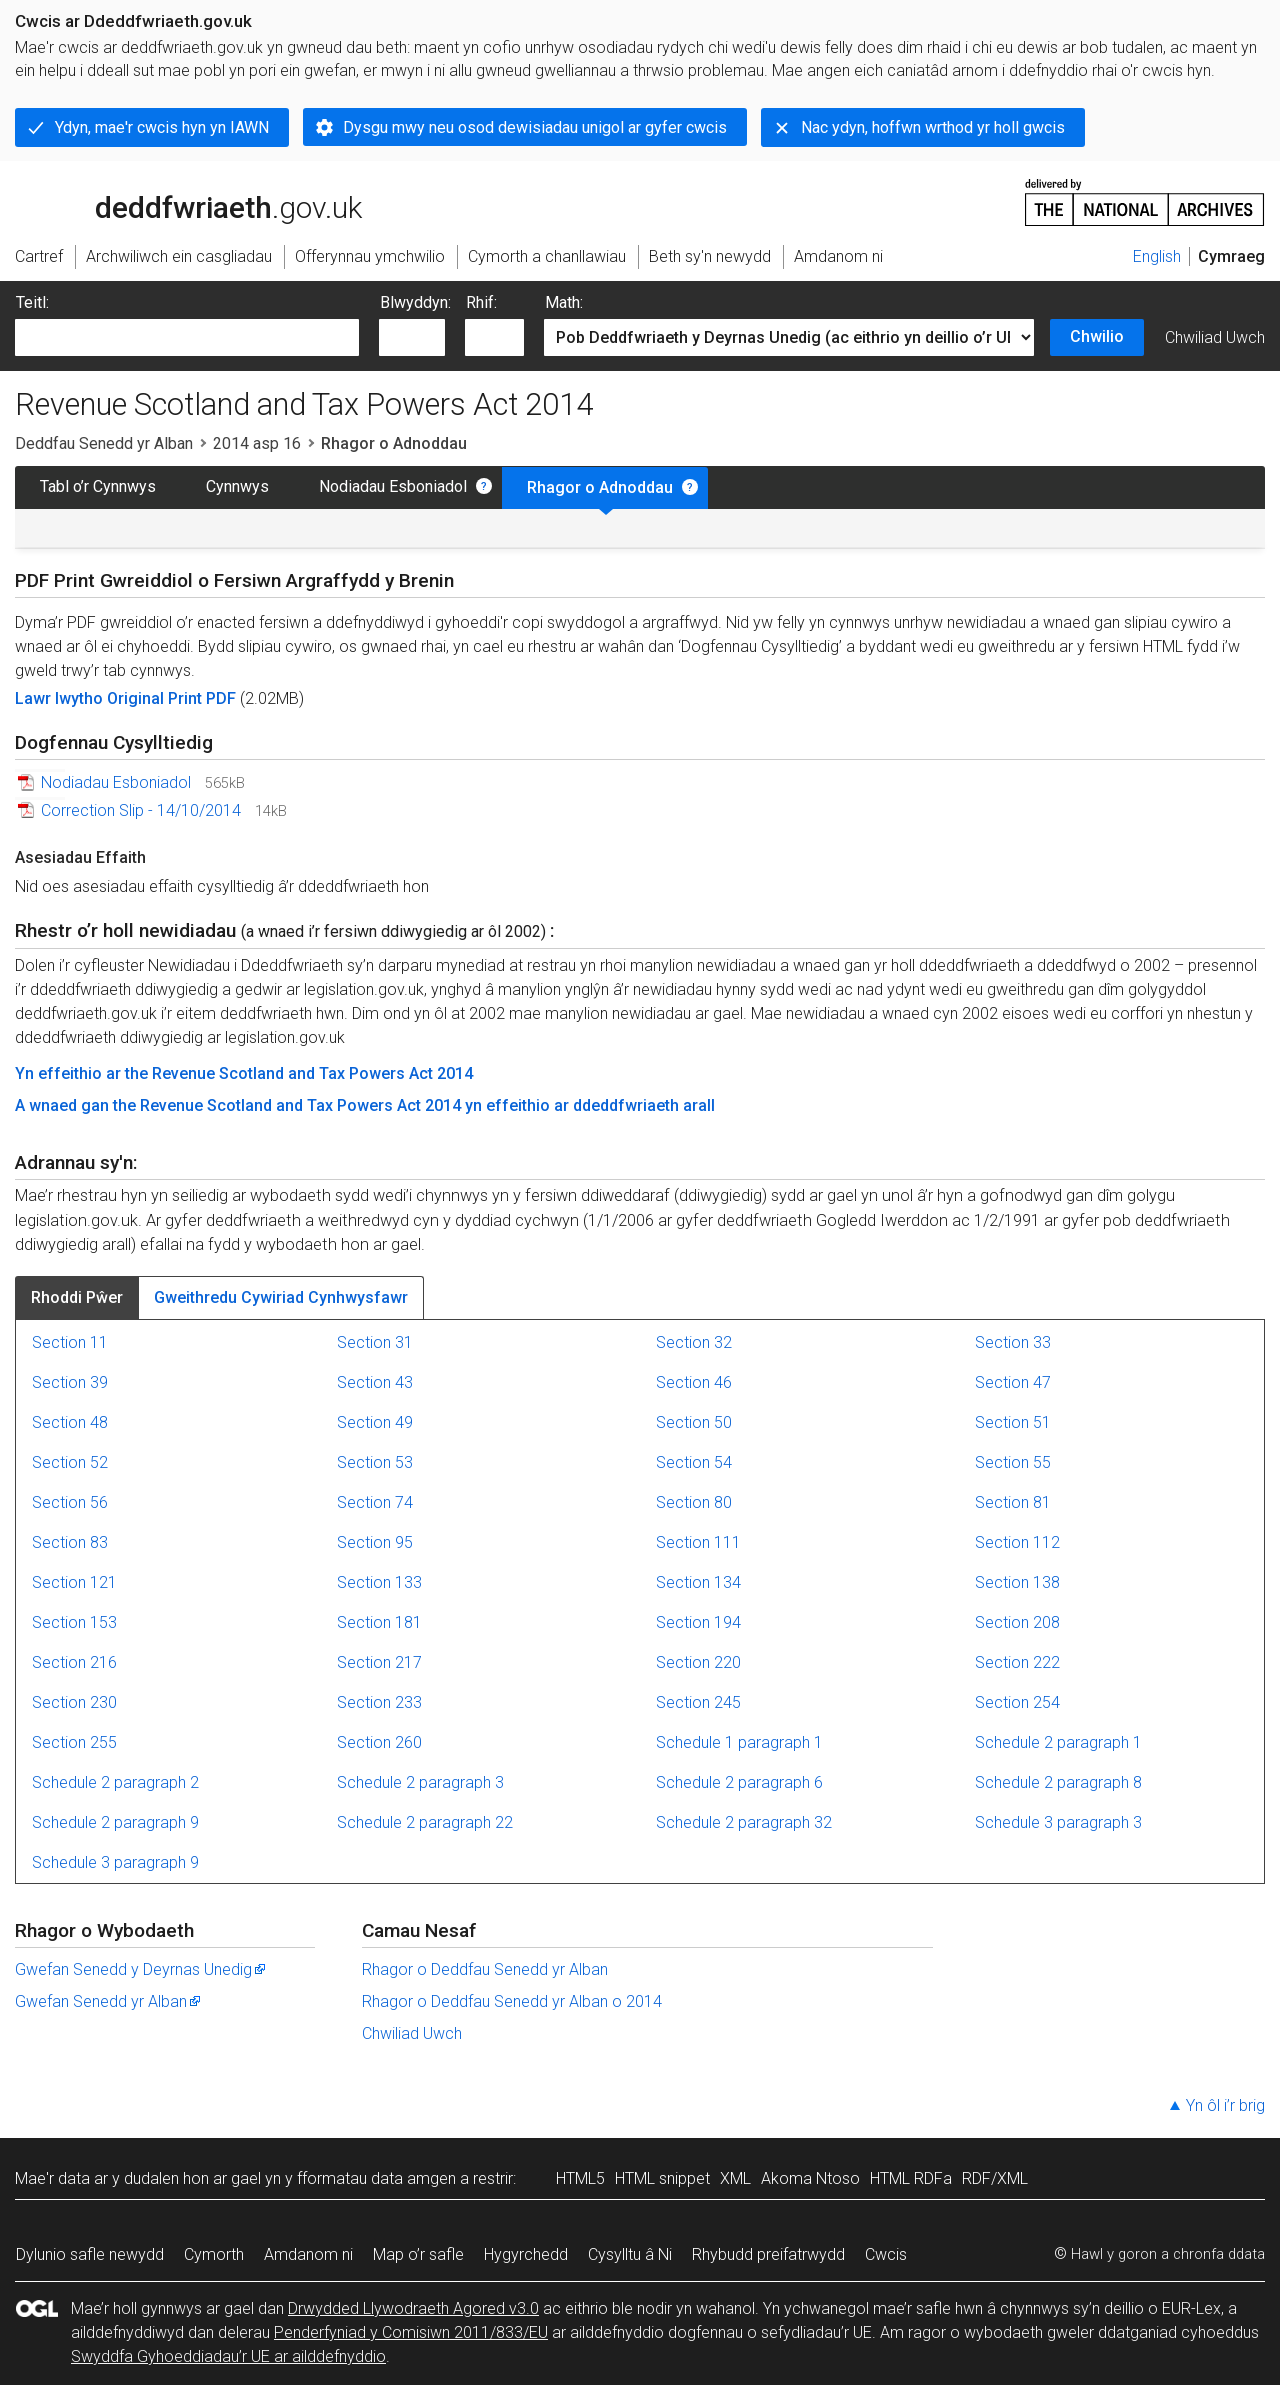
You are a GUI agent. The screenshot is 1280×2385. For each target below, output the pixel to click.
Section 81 (1013, 1502)
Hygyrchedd (526, 2254)
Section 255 (74, 1742)
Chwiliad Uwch (1215, 337)
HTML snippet (662, 2178)
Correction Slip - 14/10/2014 (141, 810)
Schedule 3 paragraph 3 (1058, 1822)
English (1157, 256)
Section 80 (694, 1502)
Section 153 (74, 1622)
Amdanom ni (308, 2254)
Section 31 (375, 1342)
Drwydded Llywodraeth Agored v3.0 (413, 2308)
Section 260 (379, 1742)
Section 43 (375, 1382)
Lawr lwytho (61, 698)
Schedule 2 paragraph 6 (739, 1782)
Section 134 (698, 1582)
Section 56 (70, 1502)
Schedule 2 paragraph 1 (1058, 1742)
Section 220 (698, 1662)
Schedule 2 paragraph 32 (744, 1822)
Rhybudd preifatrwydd (768, 2254)
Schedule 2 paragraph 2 (115, 1782)
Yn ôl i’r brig (1225, 2105)
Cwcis (886, 2254)
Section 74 (375, 1502)
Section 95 (375, 1542)
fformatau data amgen (376, 2178)
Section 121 (74, 1582)
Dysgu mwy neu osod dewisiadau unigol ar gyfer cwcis (535, 127)
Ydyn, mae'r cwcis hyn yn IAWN (162, 127)
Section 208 (1017, 1622)
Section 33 (1013, 1342)
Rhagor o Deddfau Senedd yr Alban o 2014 (512, 2001)
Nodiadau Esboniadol (393, 486)
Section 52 (70, 1462)
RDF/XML (995, 2178)
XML (735, 2178)
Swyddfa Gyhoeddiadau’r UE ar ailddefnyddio (228, 2356)
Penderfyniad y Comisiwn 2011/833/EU (411, 2332)
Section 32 (694, 1342)
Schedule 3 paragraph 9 (115, 1862)
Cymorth (214, 2254)
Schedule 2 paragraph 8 (1058, 1782)
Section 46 (694, 1382)
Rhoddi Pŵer (77, 1297)
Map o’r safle (418, 2254)
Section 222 (1017, 1662)
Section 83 (70, 1542)
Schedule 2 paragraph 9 (115, 1822)
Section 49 (375, 1422)
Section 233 (379, 1702)
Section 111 (698, 1542)
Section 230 (74, 1702)
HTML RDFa (911, 2178)
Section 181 (379, 1622)
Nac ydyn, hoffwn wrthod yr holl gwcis (933, 127)
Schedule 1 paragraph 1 (739, 1742)
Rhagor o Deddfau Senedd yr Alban (485, 1969)
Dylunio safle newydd (90, 2254)
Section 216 (74, 1662)
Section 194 (698, 1622)
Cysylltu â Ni (630, 2254)
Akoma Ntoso (810, 2178)
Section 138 (1017, 1582)
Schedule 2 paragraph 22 (425, 1822)
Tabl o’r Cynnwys (98, 486)
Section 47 (1013, 1382)
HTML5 (580, 2178)
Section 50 (694, 1422)
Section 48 (70, 1422)
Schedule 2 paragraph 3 (420, 1782)
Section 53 (375, 1462)
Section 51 (1013, 1422)
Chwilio (1097, 336)
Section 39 (70, 1382)
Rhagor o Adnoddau (600, 487)
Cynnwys (237, 486)
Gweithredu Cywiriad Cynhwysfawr (281, 1297)
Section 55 (1013, 1462)
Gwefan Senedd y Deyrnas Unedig (141, 1969)
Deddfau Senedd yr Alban (104, 443)
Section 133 (379, 1582)
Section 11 (70, 1342)
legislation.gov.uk (173, 201)
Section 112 (1017, 1542)
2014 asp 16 (257, 443)
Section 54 (694, 1462)
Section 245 (698, 1702)
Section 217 (379, 1662)
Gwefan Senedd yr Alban (109, 2001)
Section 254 (1017, 1702)
